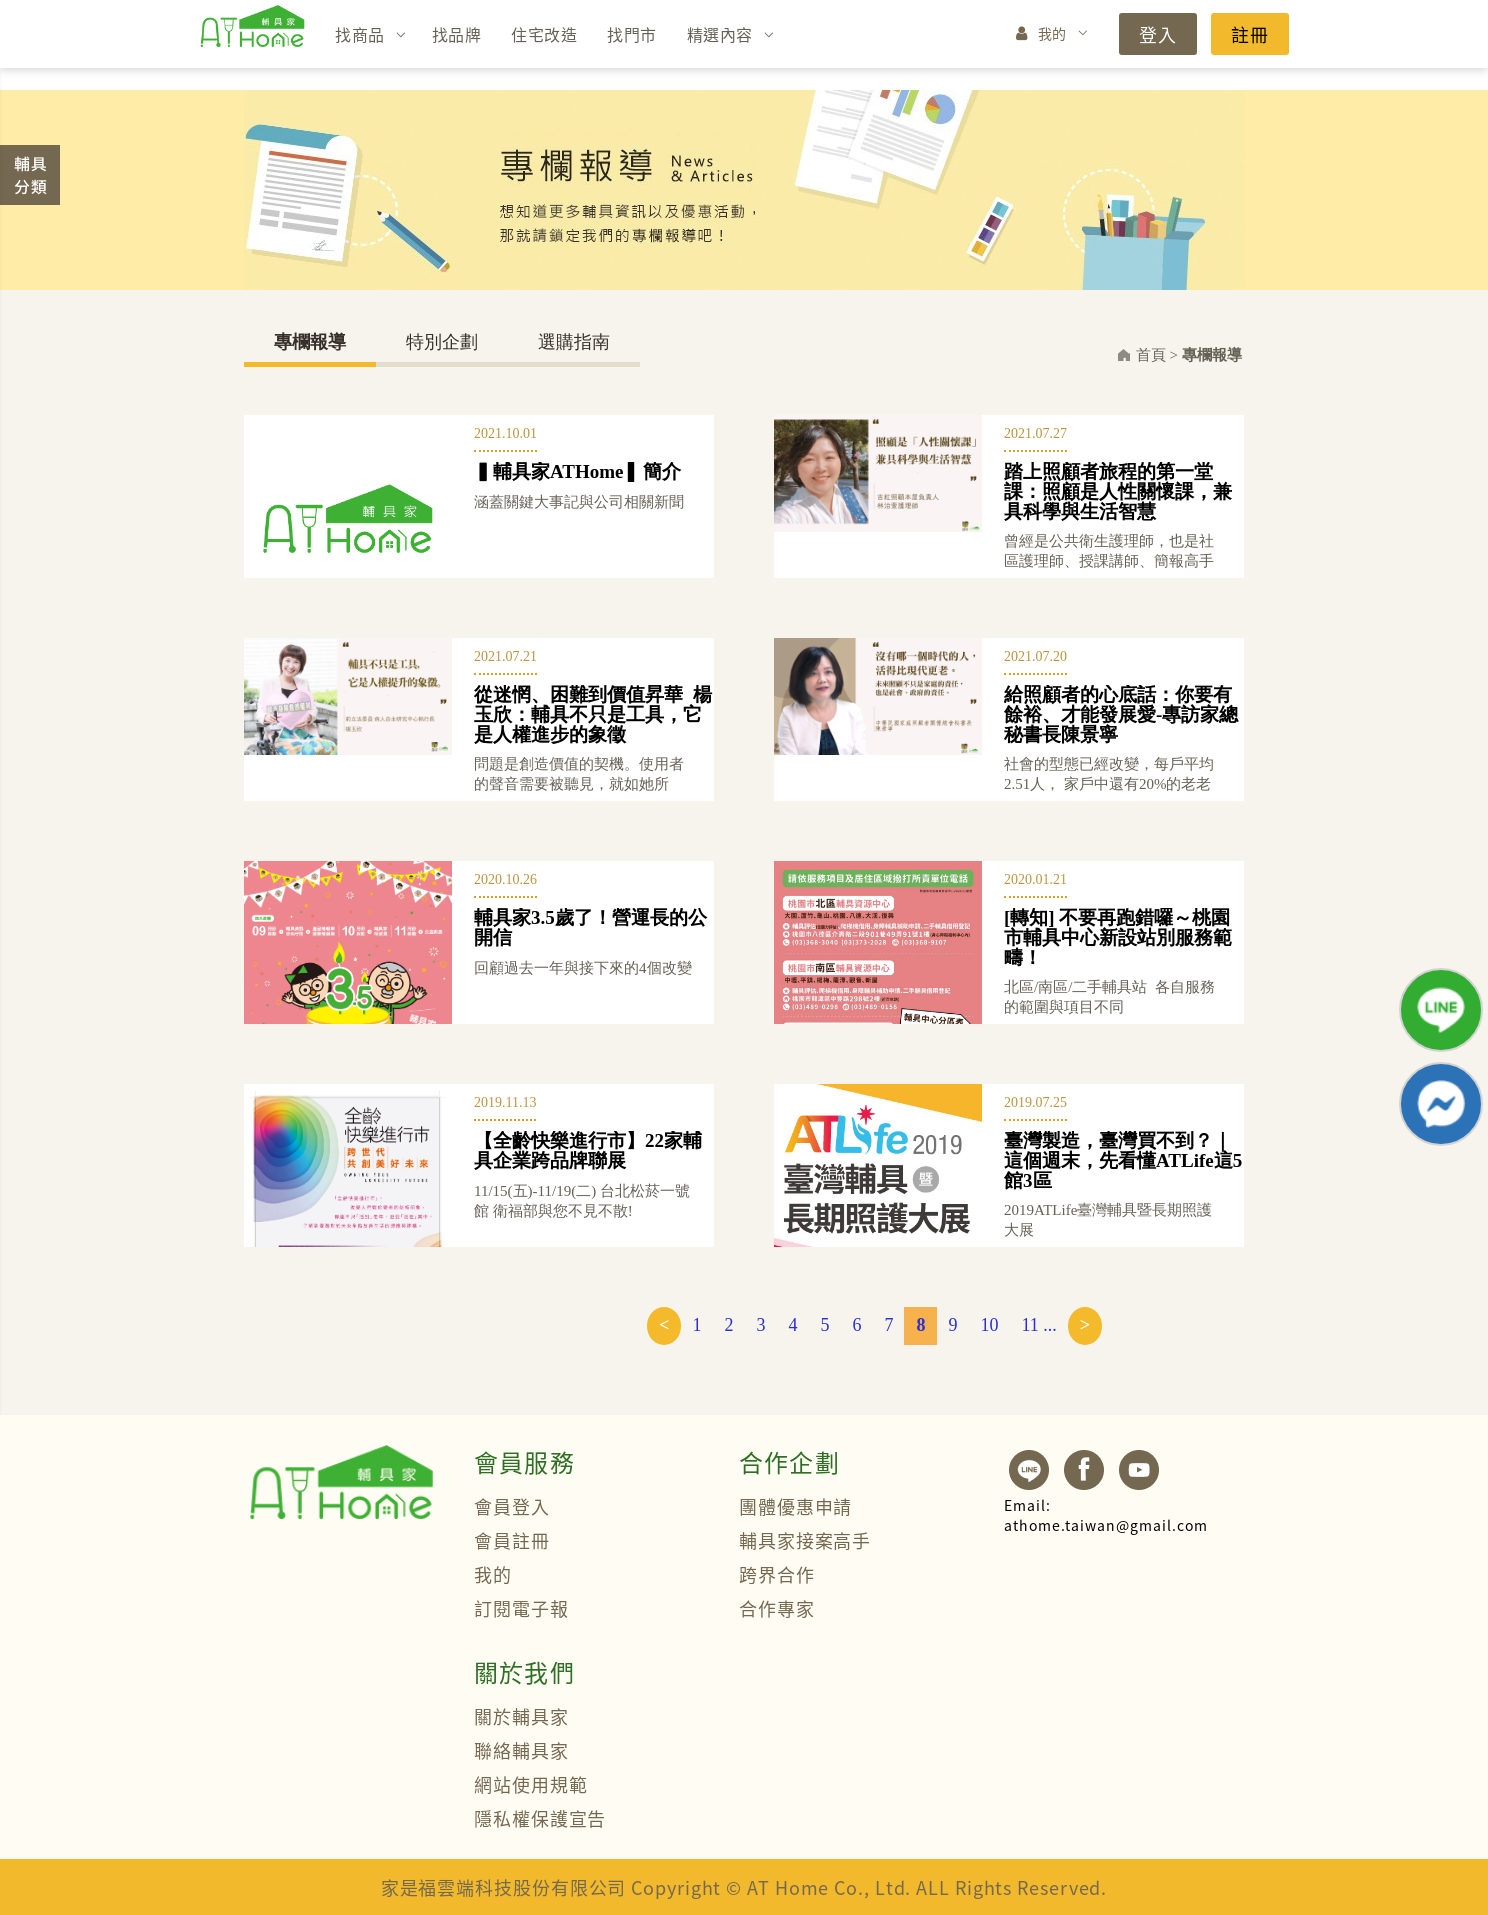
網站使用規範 (530, 1784)
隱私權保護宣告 (540, 1818)
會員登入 (512, 1506)
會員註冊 (512, 1540)
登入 (1158, 34)
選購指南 (574, 342)
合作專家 (777, 1608)
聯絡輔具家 (521, 1750)
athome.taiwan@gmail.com (1106, 1515)
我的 (1052, 33)
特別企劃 (442, 342)
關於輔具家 (521, 1716)
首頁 (1151, 355)
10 (989, 1325)
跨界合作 (777, 1574)
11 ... (1038, 1325)
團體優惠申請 (795, 1506)
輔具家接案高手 (805, 1540)
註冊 (1250, 34)
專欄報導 (310, 342)
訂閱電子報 (521, 1608)
